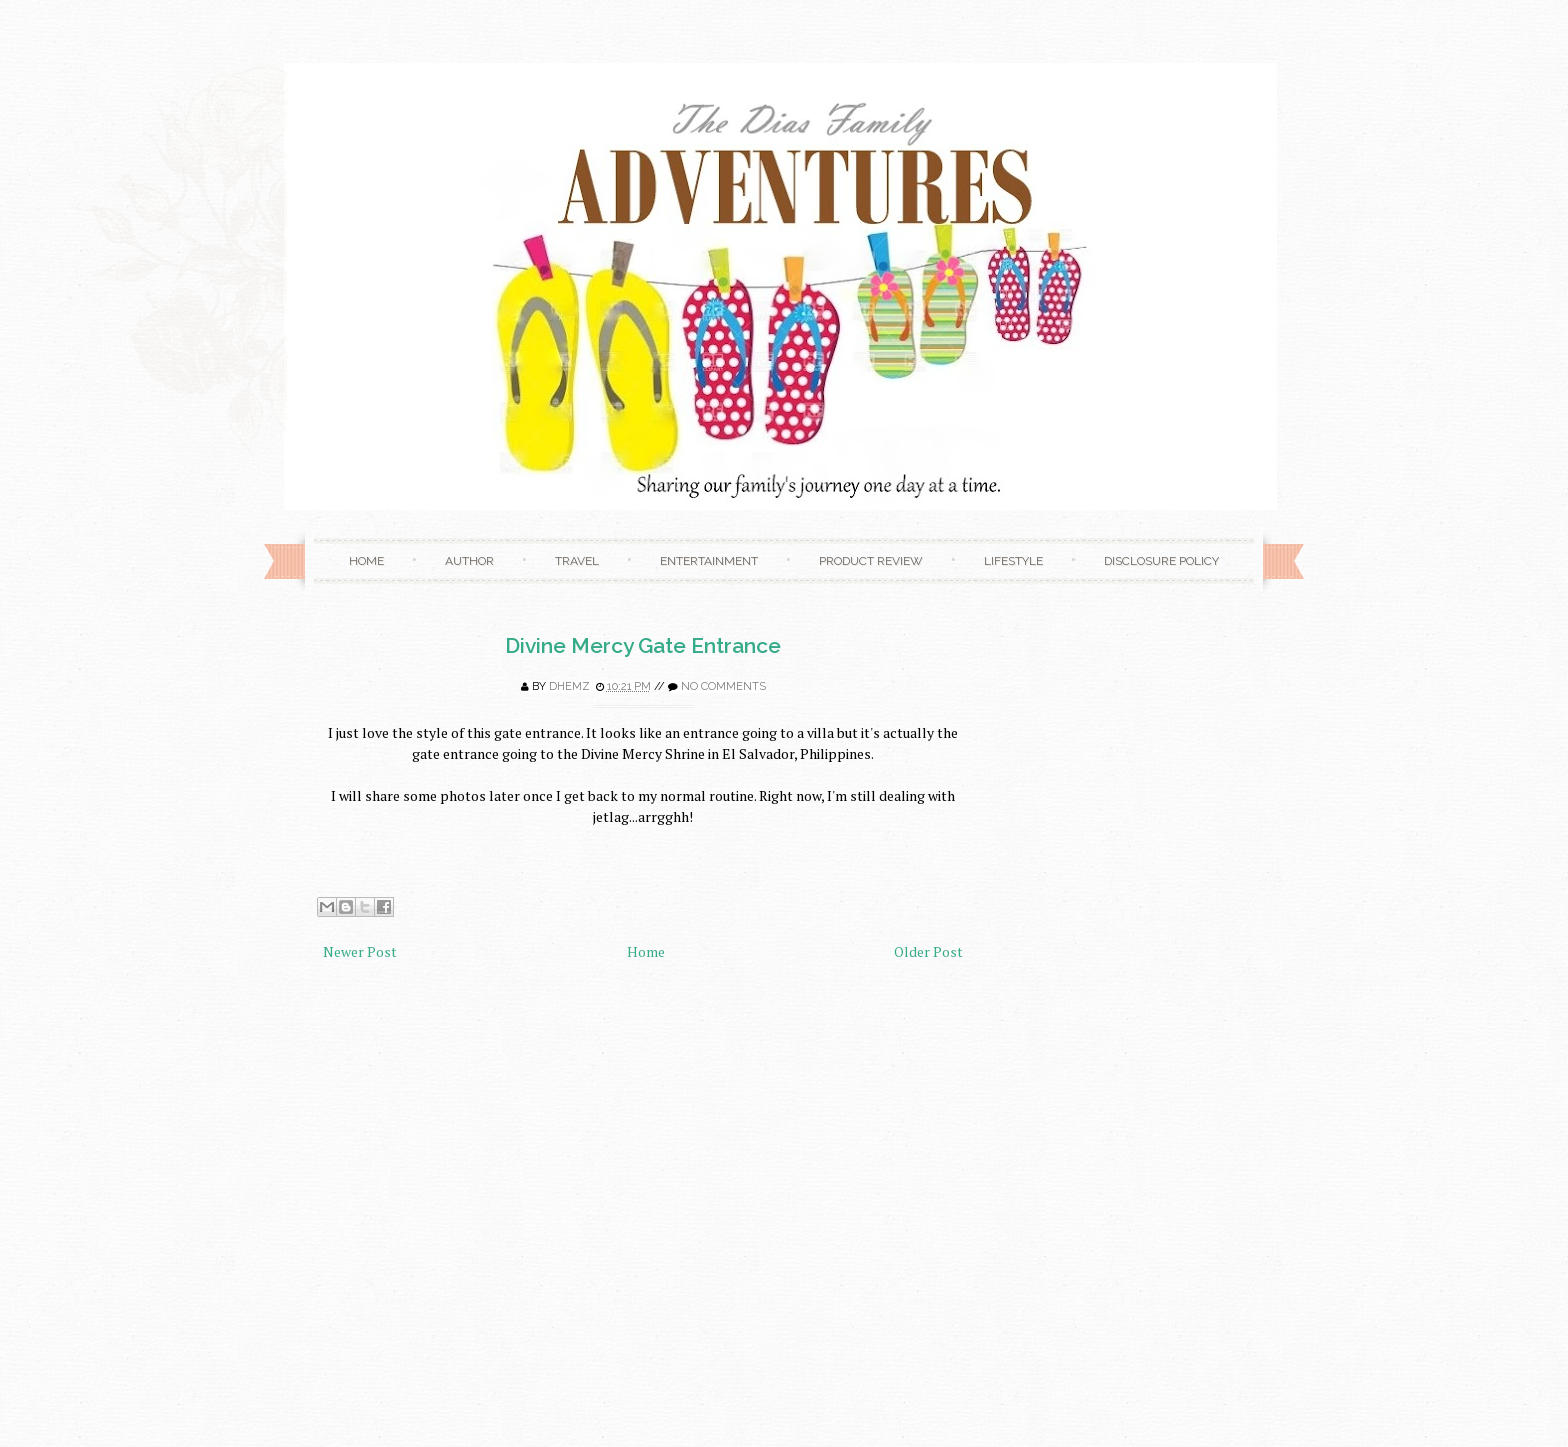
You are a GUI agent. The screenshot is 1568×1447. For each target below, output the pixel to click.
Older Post (928, 951)
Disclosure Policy (1161, 561)
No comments (723, 686)
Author (469, 561)
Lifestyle (1013, 561)
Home (366, 561)
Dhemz (569, 686)
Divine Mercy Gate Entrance (643, 645)
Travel (577, 561)
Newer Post (360, 951)
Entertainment (709, 561)
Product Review (871, 561)
